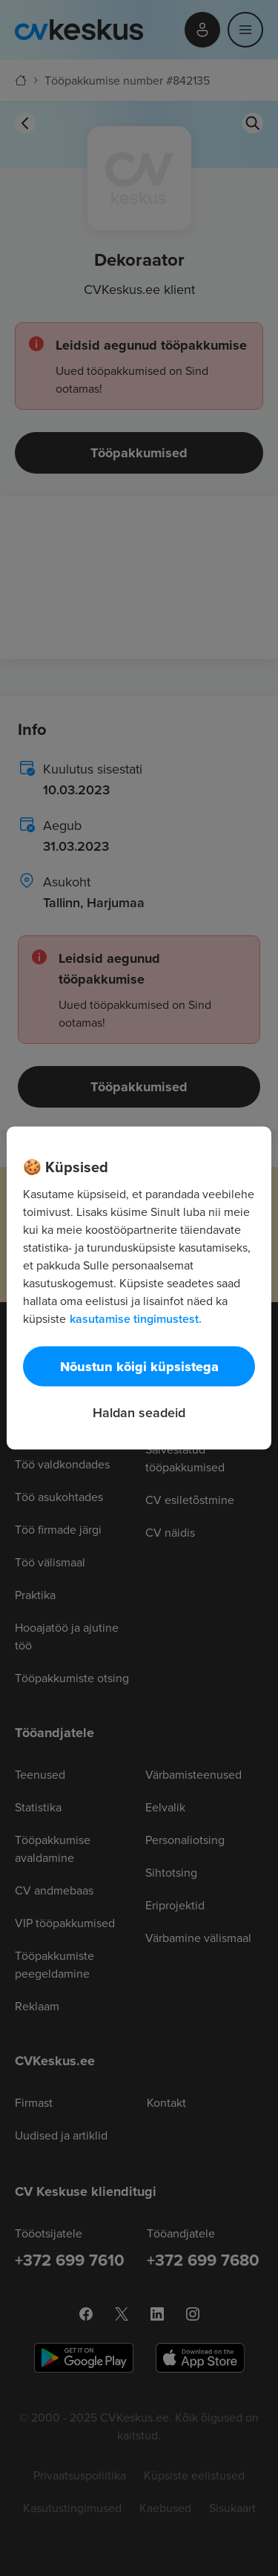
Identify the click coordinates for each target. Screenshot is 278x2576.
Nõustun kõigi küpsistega (139, 1366)
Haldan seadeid (139, 1412)
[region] (139, 1288)
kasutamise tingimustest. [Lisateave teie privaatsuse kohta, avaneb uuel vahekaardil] (136, 1318)
